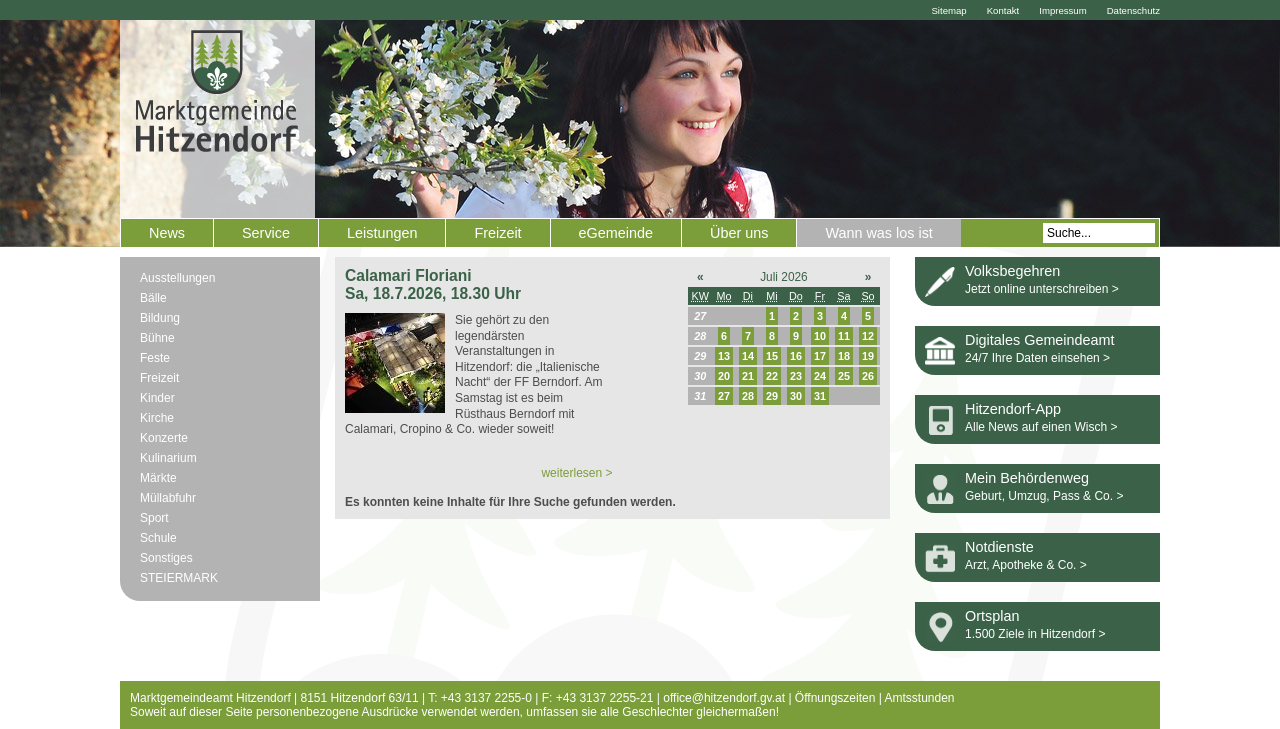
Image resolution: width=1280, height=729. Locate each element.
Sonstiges (166, 558)
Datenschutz (1133, 10)
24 (820, 376)
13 (724, 356)
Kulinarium (168, 458)
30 (796, 396)
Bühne (157, 338)
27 (724, 396)
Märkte (158, 478)
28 (748, 396)
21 (748, 376)
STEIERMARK (179, 578)
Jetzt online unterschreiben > (1042, 289)
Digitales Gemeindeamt (1040, 340)
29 (772, 396)
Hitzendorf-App (1013, 409)
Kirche (157, 418)
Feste (155, 358)
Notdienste (999, 547)
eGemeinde (616, 233)
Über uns (739, 233)
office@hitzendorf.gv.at (724, 698)
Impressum (1062, 10)
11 (844, 336)
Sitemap (948, 10)
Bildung (160, 318)
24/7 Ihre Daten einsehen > (1037, 358)
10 (820, 336)
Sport (154, 518)
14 (748, 356)
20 (724, 376)
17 (820, 356)
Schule (158, 538)
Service (266, 233)
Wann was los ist (878, 233)
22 (772, 376)
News (167, 233)
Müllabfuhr (168, 498)
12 (868, 336)
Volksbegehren (1012, 271)
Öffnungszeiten (835, 698)
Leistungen (382, 233)
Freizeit (497, 233)
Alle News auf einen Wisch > (1041, 427)
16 (796, 356)
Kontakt (1003, 10)
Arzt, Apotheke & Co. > (1026, 565)
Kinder (157, 398)
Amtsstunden (920, 698)
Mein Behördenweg (1027, 478)
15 (772, 356)
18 (844, 356)
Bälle (153, 298)
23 (796, 376)
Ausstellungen (177, 278)
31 (820, 396)
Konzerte (164, 438)
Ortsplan (992, 616)
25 (844, 376)
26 (868, 376)
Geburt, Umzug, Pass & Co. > (1044, 496)
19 (868, 356)
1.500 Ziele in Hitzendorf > (1035, 634)
